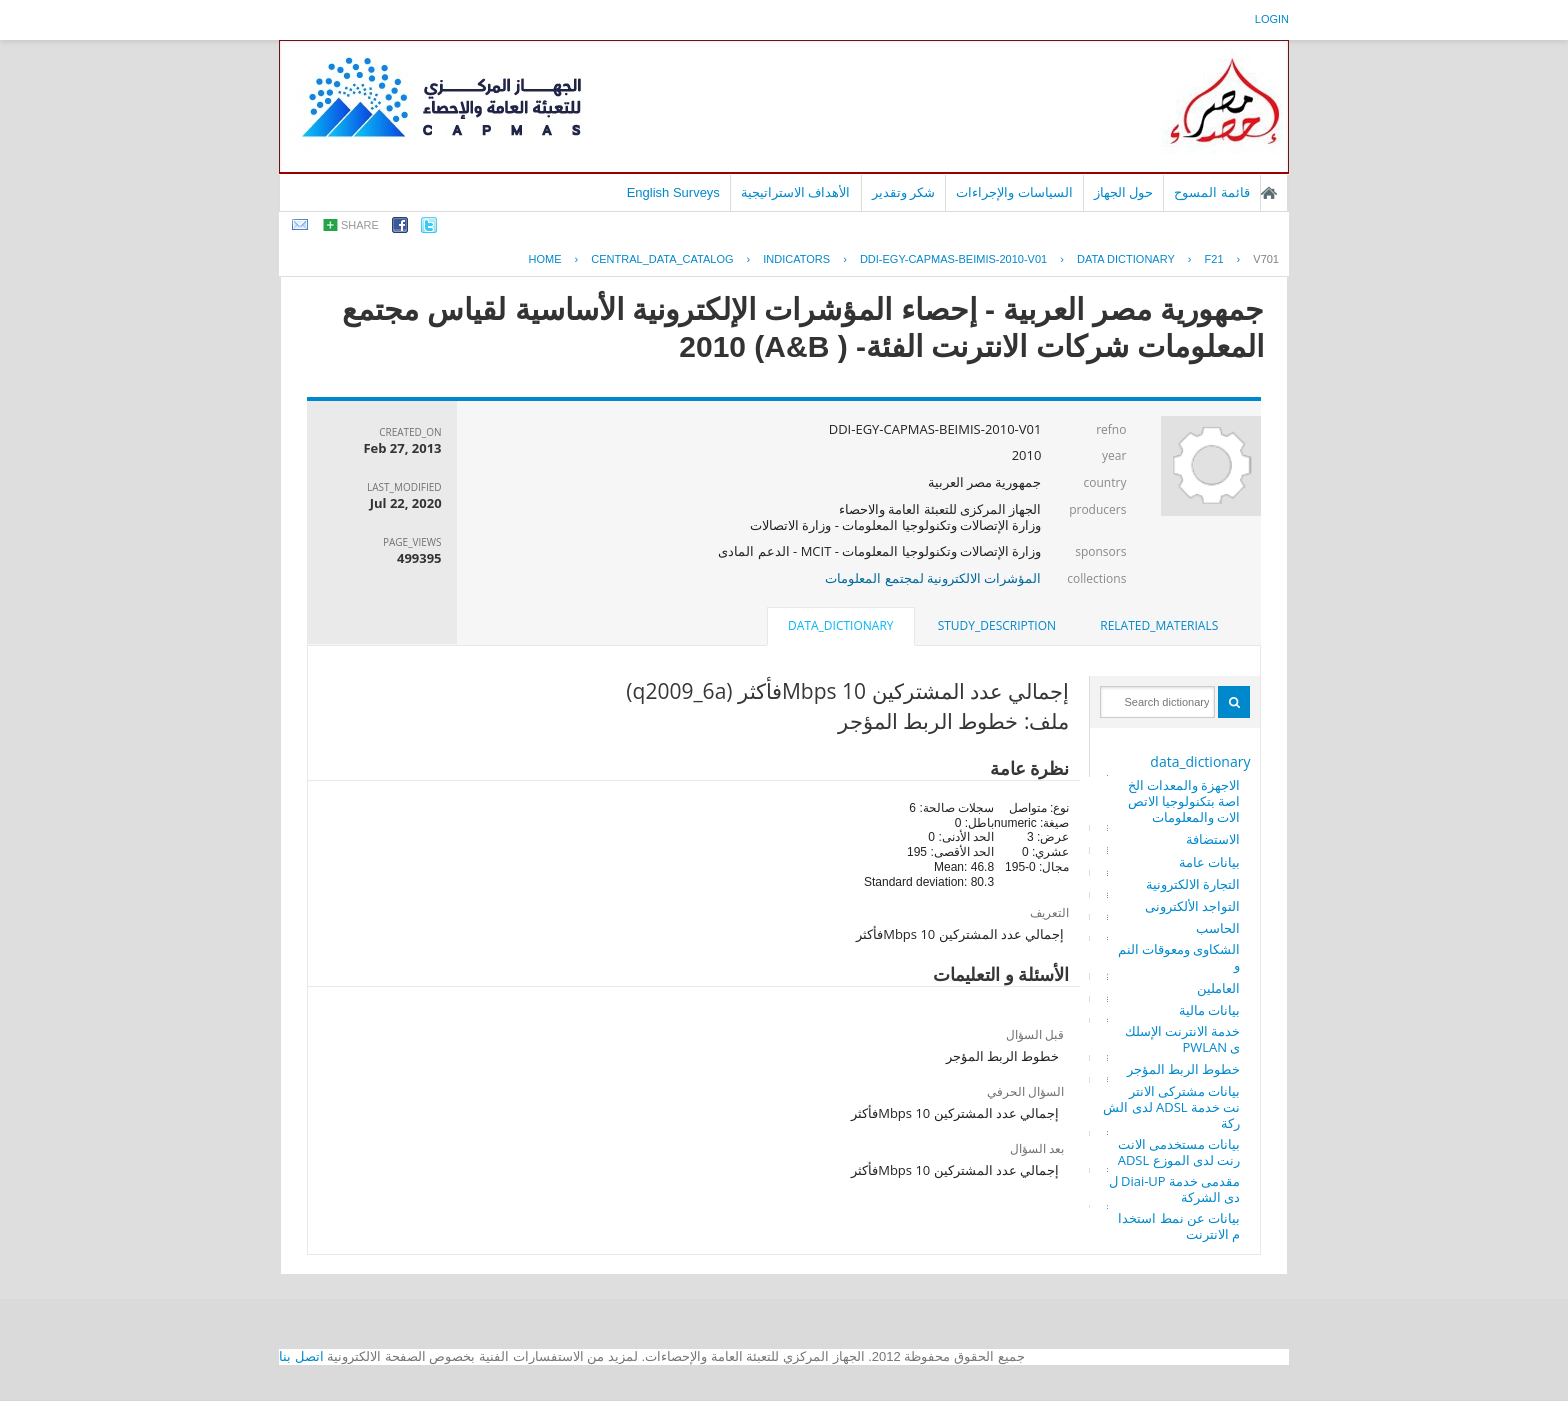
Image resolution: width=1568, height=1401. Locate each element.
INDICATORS (796, 259)
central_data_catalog (662, 259)
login (1272, 19)
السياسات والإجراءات (1014, 192)
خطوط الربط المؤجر (1184, 1069)
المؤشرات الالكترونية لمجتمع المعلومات (933, 578)
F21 (1214, 259)
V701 (1266, 259)
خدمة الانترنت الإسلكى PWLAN (1183, 1039)
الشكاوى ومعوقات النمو (1179, 957)
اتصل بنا (301, 1356)
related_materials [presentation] (1159, 625)
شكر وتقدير (904, 192)
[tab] (1159, 626)
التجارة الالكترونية (1193, 884)
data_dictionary (1200, 761)
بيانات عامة (1209, 862)
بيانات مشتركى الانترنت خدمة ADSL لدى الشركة (1171, 1107)
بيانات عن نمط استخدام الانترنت (1179, 1226)
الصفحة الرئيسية (1269, 193)
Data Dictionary (1126, 259)
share (360, 225)
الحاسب (1218, 928)
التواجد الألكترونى (1192, 906)
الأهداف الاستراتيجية (796, 192)
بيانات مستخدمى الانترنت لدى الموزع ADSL (1179, 1152)
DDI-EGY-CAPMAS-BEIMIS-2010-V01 (953, 259)
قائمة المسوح (1212, 192)
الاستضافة (1213, 839)
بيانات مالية (1209, 1010)
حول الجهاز (1124, 192)
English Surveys (673, 192)
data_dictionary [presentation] (840, 625)
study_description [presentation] (997, 625)
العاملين (1218, 988)
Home (545, 259)
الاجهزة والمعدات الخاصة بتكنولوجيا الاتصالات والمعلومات (1184, 801)
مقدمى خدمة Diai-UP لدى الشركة (1175, 1189)
